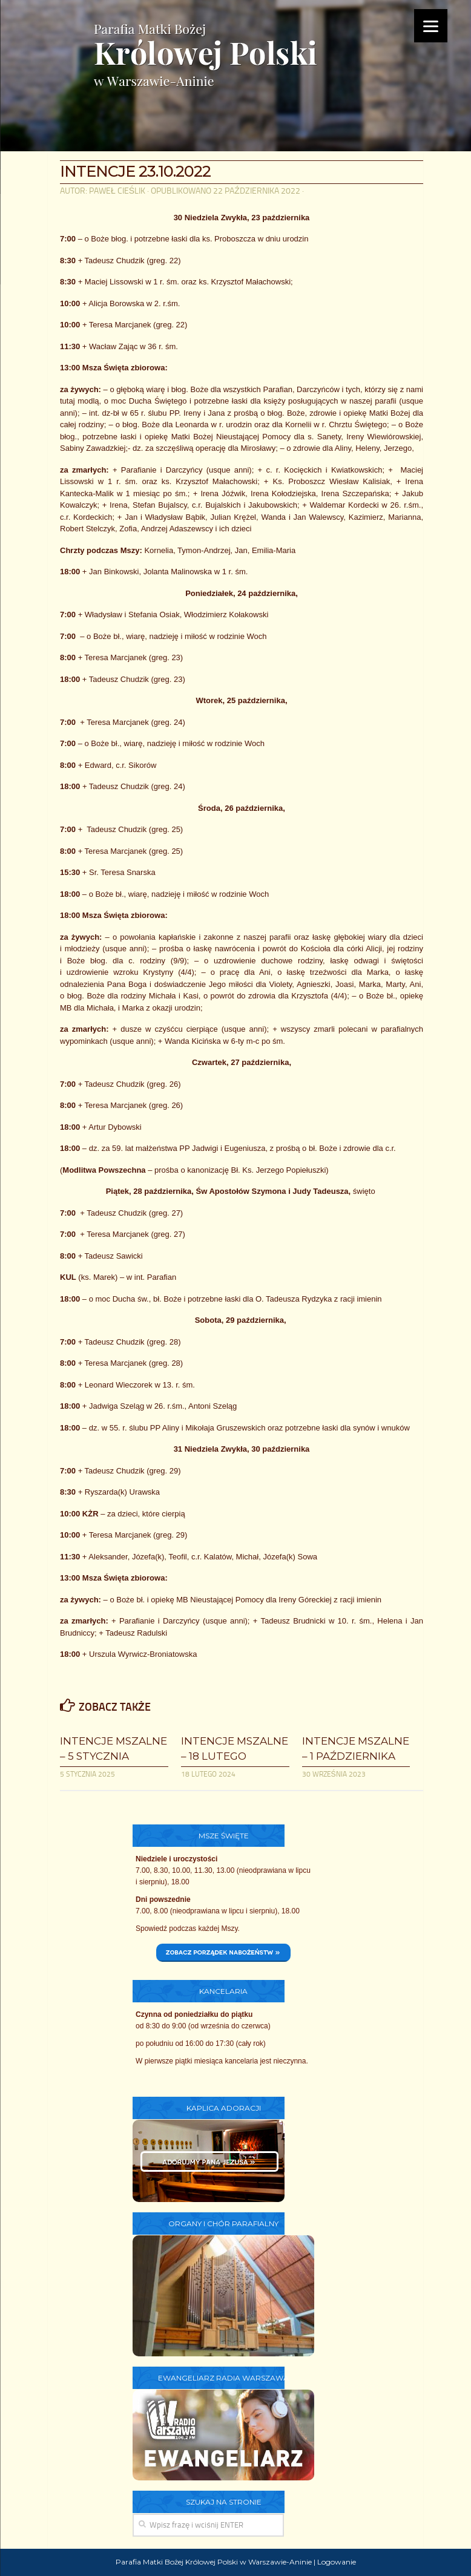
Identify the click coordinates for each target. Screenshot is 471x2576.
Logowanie (336, 2561)
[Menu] (430, 25)
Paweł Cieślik (117, 191)
